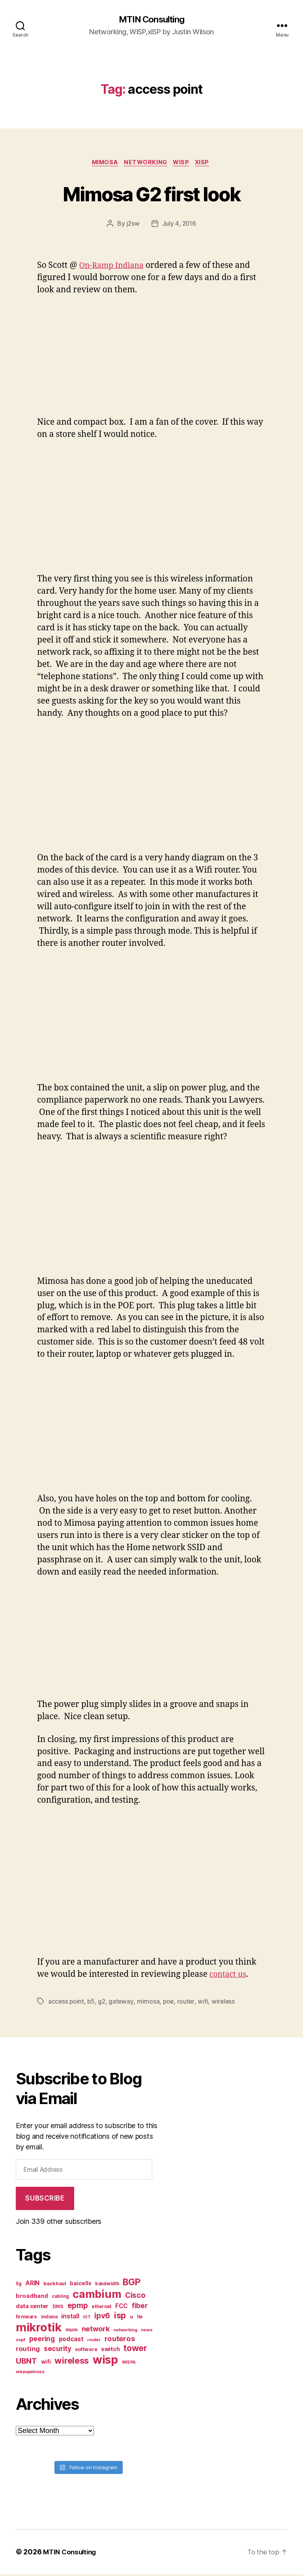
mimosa (149, 2003)
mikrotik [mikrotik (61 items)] (39, 2329)
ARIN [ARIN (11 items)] (32, 2285)
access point (66, 2003)
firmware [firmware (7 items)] (26, 2319)
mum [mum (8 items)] (71, 2332)
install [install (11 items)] (70, 2318)
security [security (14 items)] (57, 2350)
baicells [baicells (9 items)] (80, 2285)
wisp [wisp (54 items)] (105, 2361)
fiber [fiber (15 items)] (140, 2307)
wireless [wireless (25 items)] (71, 2362)
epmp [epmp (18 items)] (77, 2307)
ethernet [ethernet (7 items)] (101, 2308)
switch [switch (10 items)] (110, 2351)
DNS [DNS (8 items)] (58, 2308)
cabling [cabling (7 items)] (60, 2298)
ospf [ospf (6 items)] (20, 2341)
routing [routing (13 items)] (28, 2351)
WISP (183, 163)
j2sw (132, 225)
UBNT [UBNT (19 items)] (26, 2363)
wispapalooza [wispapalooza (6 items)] (30, 2373)
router (187, 2003)
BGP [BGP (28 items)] (131, 2284)
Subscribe (44, 2200)
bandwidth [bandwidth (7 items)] (107, 2285)
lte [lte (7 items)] (140, 2319)
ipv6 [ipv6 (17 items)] (102, 2317)
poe (170, 2003)
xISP (207, 163)
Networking (146, 163)
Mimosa (102, 163)
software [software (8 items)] (86, 2351)
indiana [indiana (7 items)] (49, 2319)
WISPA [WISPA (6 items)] (129, 2364)
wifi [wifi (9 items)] (46, 2364)
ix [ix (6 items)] (131, 2319)
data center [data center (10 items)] (32, 2308)
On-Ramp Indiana (114, 267)
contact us (229, 1976)
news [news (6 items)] (146, 2332)
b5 (91, 2003)
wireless (225, 2003)
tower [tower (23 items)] (135, 2350)
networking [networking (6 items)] (125, 2332)
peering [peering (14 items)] (42, 2340)
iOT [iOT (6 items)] (86, 2319)
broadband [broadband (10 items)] (32, 2297)
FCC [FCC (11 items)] (121, 2308)
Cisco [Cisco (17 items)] (135, 2297)
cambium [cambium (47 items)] (97, 2296)
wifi (205, 2003)
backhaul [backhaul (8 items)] (54, 2285)
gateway (122, 2003)
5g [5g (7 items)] (18, 2285)
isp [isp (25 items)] (120, 2317)
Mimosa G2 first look (151, 194)
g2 (103, 2003)
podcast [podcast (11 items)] (71, 2341)
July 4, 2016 (179, 225)
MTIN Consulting (151, 19)
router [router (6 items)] (93, 2341)
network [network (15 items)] (96, 2331)
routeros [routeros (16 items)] (120, 2340)
